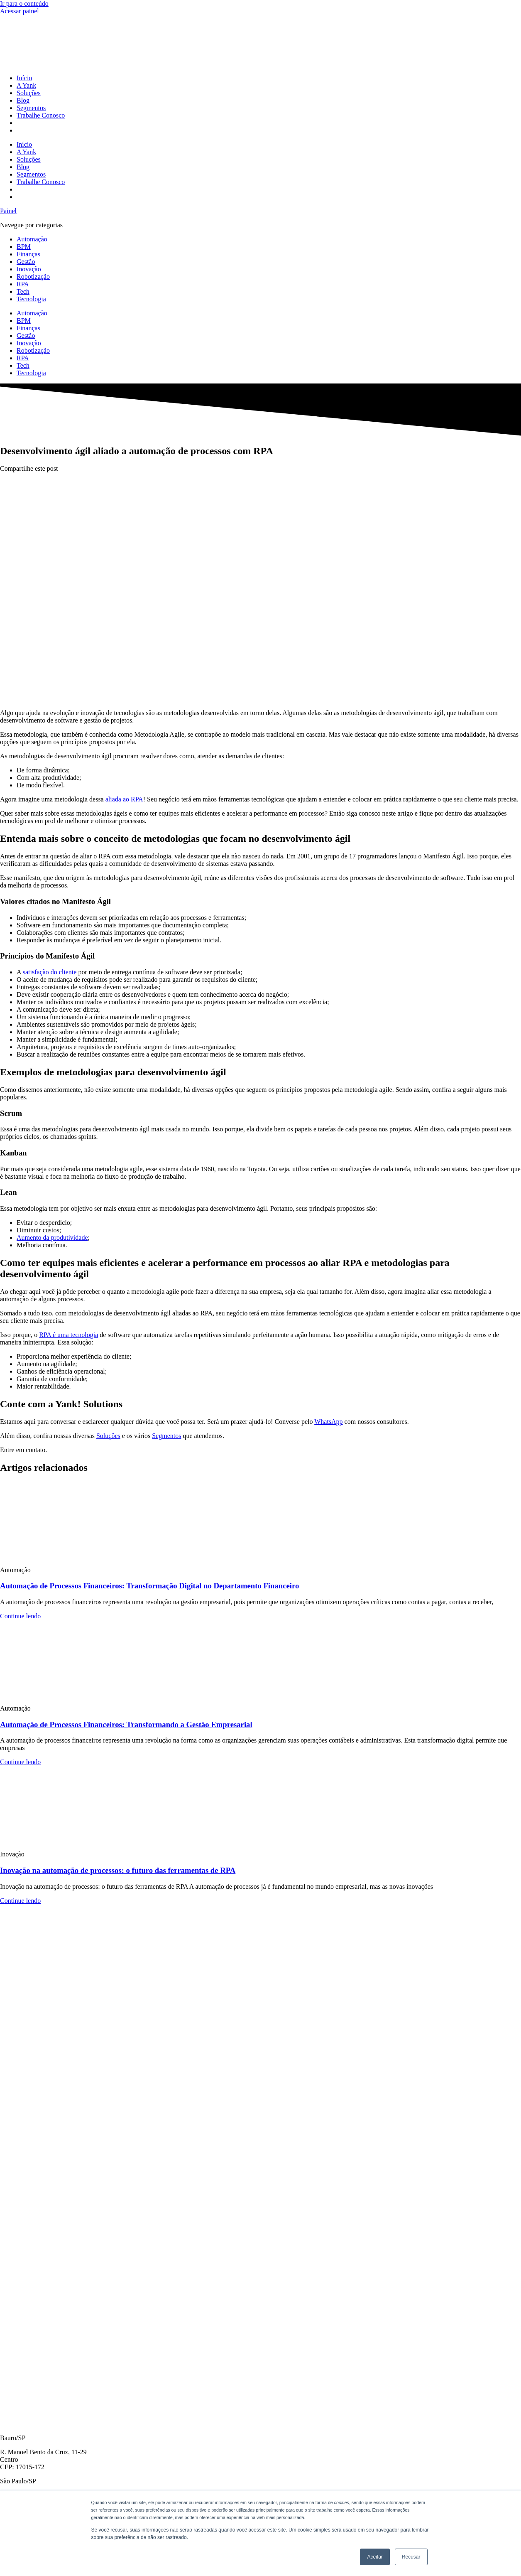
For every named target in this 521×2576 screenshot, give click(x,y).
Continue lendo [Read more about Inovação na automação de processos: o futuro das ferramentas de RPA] (20, 1900)
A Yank (26, 85)
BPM (24, 246)
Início (24, 77)
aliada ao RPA (124, 799)
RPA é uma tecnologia (68, 1334)
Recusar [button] (411, 2557)
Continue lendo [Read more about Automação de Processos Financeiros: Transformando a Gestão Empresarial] (20, 1761)
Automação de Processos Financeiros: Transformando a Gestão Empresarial (126, 1724)
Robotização (33, 276)
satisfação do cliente (50, 972)
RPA (23, 284)
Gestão (26, 261)
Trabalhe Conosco (41, 115)
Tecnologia (31, 298)
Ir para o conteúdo (24, 3)
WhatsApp (328, 1421)
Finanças (28, 254)
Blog (23, 100)
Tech (23, 291)
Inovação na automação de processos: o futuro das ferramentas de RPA (117, 1870)
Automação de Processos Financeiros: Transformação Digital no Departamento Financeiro (149, 1585)
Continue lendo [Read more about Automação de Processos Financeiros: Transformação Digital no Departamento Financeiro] (20, 1616)
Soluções (29, 92)
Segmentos (31, 107)
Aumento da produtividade (52, 1237)
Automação (32, 239)
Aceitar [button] (374, 2557)
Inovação (29, 269)
